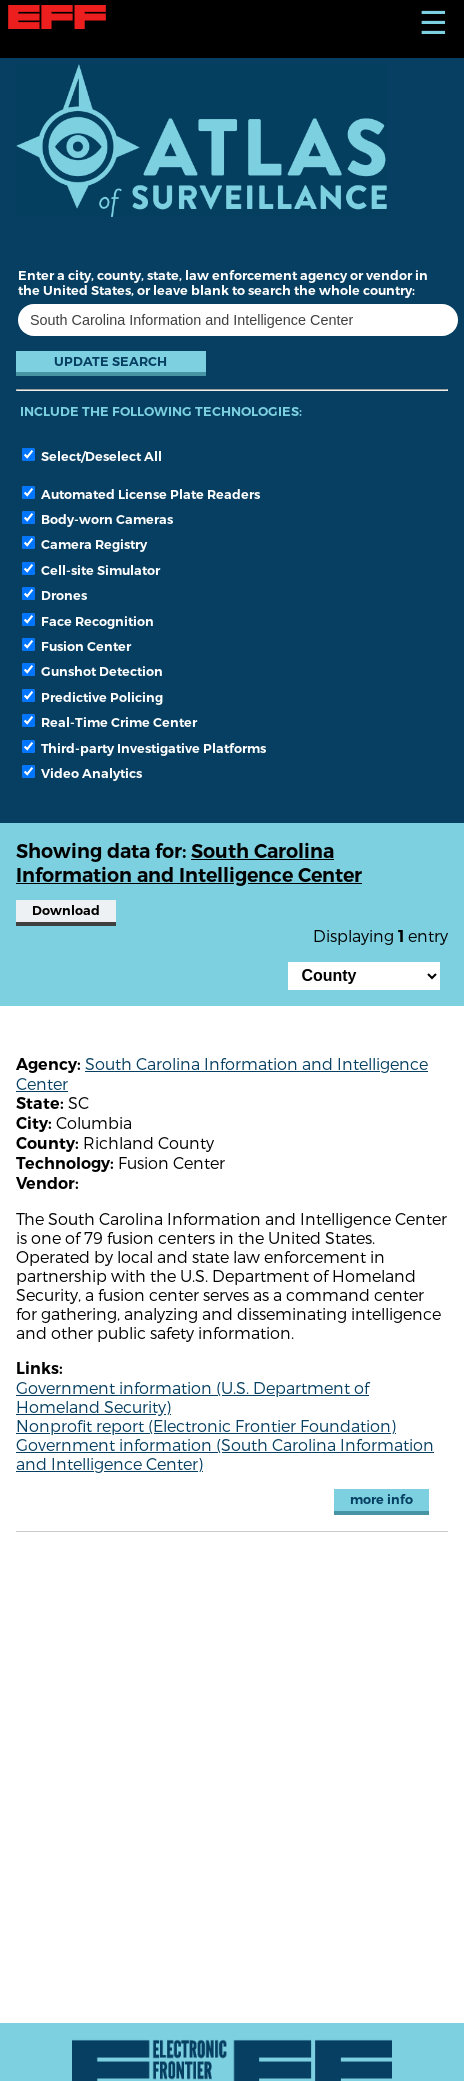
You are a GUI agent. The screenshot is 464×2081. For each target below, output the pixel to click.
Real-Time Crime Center (109, 722)
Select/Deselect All (92, 456)
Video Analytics (82, 773)
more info (381, 1499)
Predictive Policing (92, 697)
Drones (54, 595)
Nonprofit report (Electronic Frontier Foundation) (206, 1425)
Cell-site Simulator (91, 570)
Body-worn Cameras (97, 519)
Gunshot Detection (92, 671)
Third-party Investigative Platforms (144, 748)
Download (66, 910)
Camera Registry (84, 544)
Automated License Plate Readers (141, 494)
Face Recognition (88, 621)
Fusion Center (76, 646)
